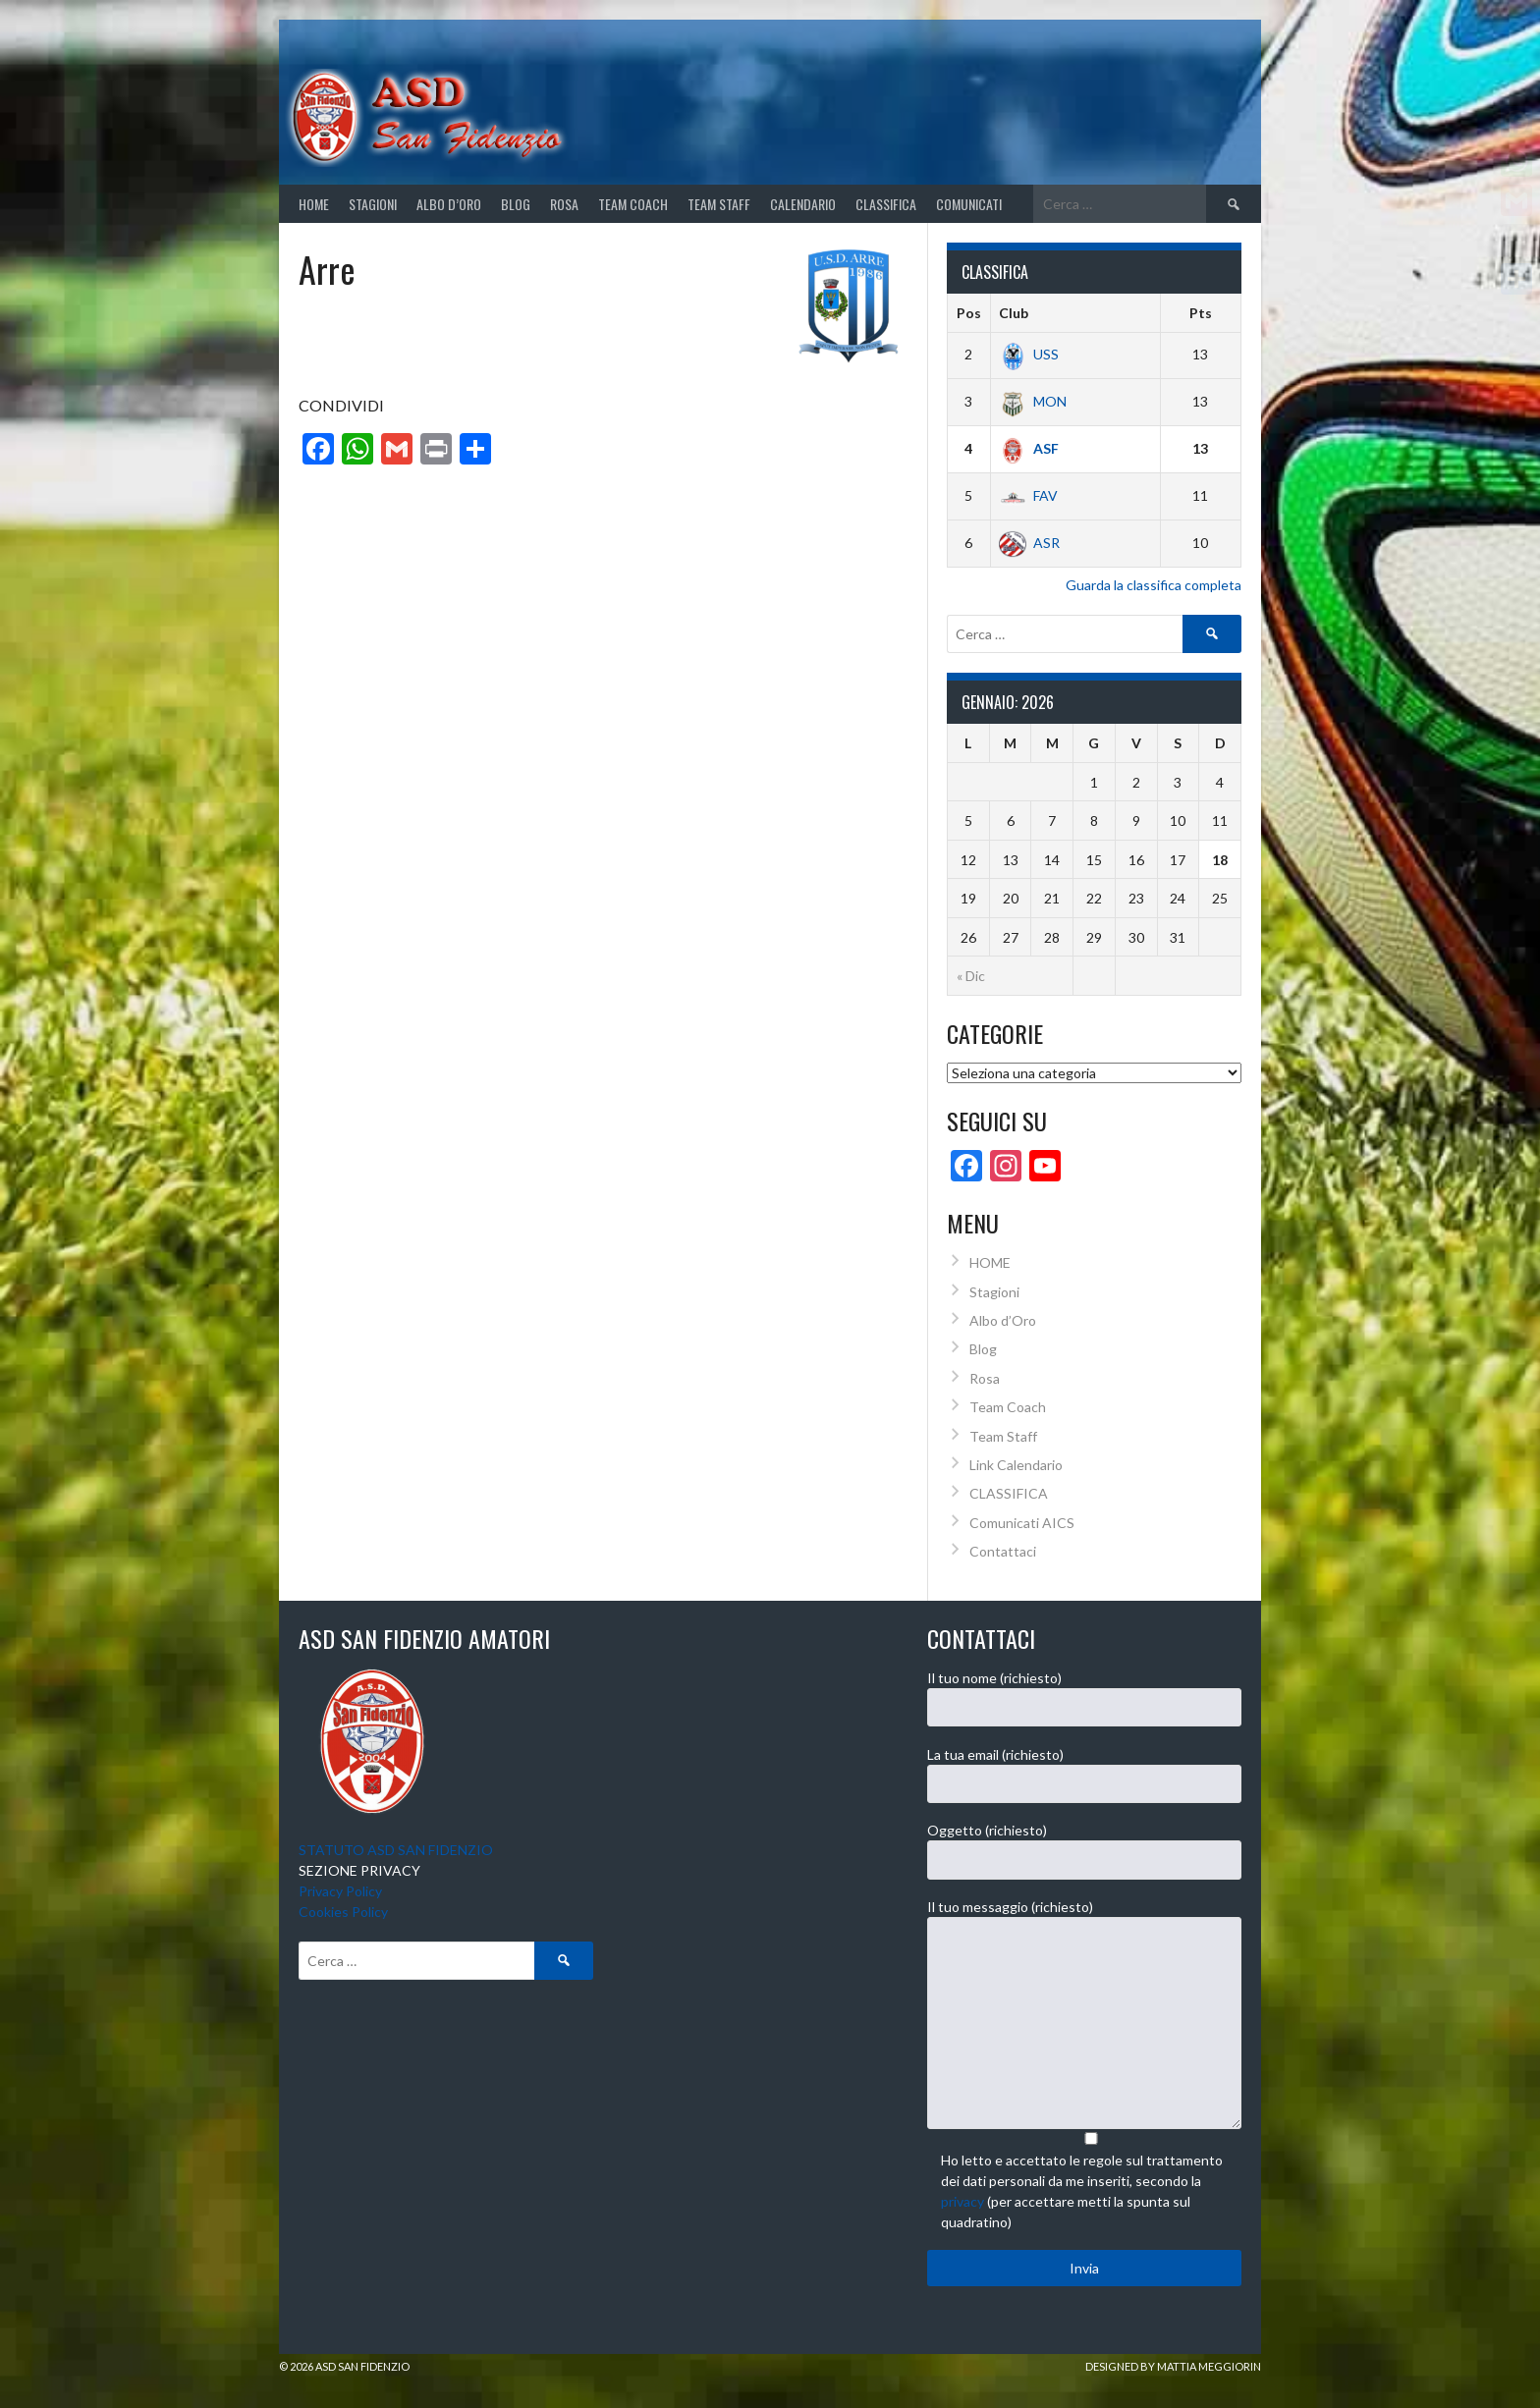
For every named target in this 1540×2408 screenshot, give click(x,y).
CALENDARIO (803, 203)
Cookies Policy (343, 1911)
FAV (1028, 495)
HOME (990, 1262)
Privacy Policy (340, 1891)
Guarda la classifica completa (1153, 584)
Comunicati (969, 203)
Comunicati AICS (1021, 1522)
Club (1013, 312)
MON (1033, 401)
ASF (1029, 448)
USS (1029, 354)
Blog (515, 203)
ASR (1029, 542)
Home (314, 203)
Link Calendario (1016, 1464)
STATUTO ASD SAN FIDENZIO (396, 1849)
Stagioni (994, 1292)
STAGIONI (373, 203)
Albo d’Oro (448, 203)
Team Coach (633, 203)
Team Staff (719, 203)
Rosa (564, 203)
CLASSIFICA (885, 203)
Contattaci (1002, 1551)
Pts (1200, 312)
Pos (969, 312)
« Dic (971, 975)
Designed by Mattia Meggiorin (1173, 2366)
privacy (962, 2201)
